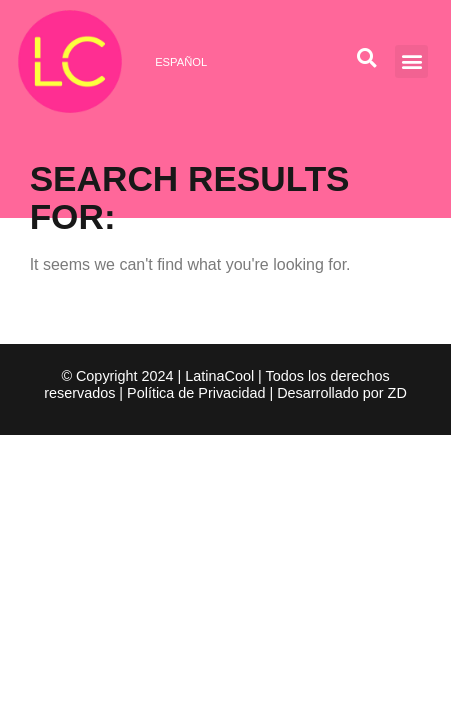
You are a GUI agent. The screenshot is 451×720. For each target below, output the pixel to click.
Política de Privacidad (196, 393)
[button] (411, 61)
